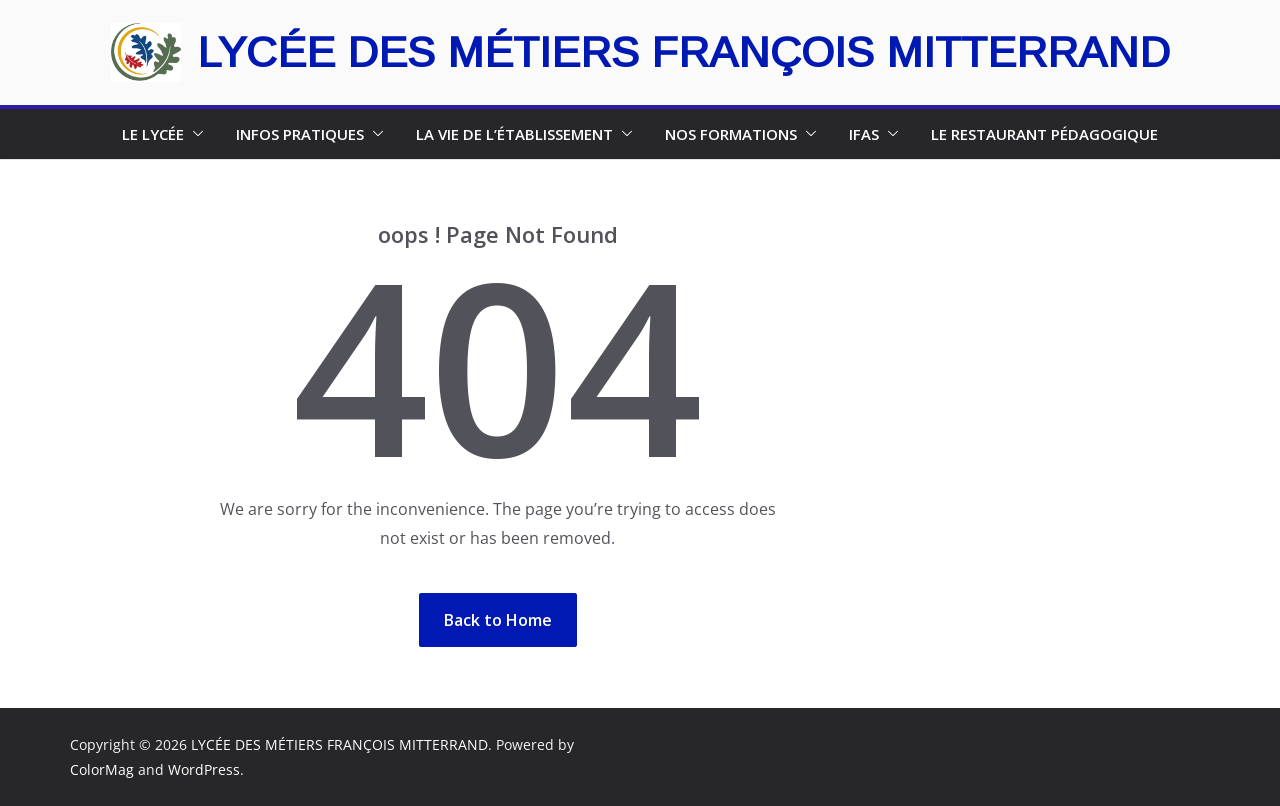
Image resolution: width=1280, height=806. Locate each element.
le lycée (153, 134)
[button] (194, 134)
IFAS (864, 134)
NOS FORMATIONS (731, 134)
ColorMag (102, 769)
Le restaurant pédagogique (1044, 134)
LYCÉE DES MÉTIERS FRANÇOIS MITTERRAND (683, 52)
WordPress (204, 769)
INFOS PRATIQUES (300, 134)
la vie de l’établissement (514, 134)
